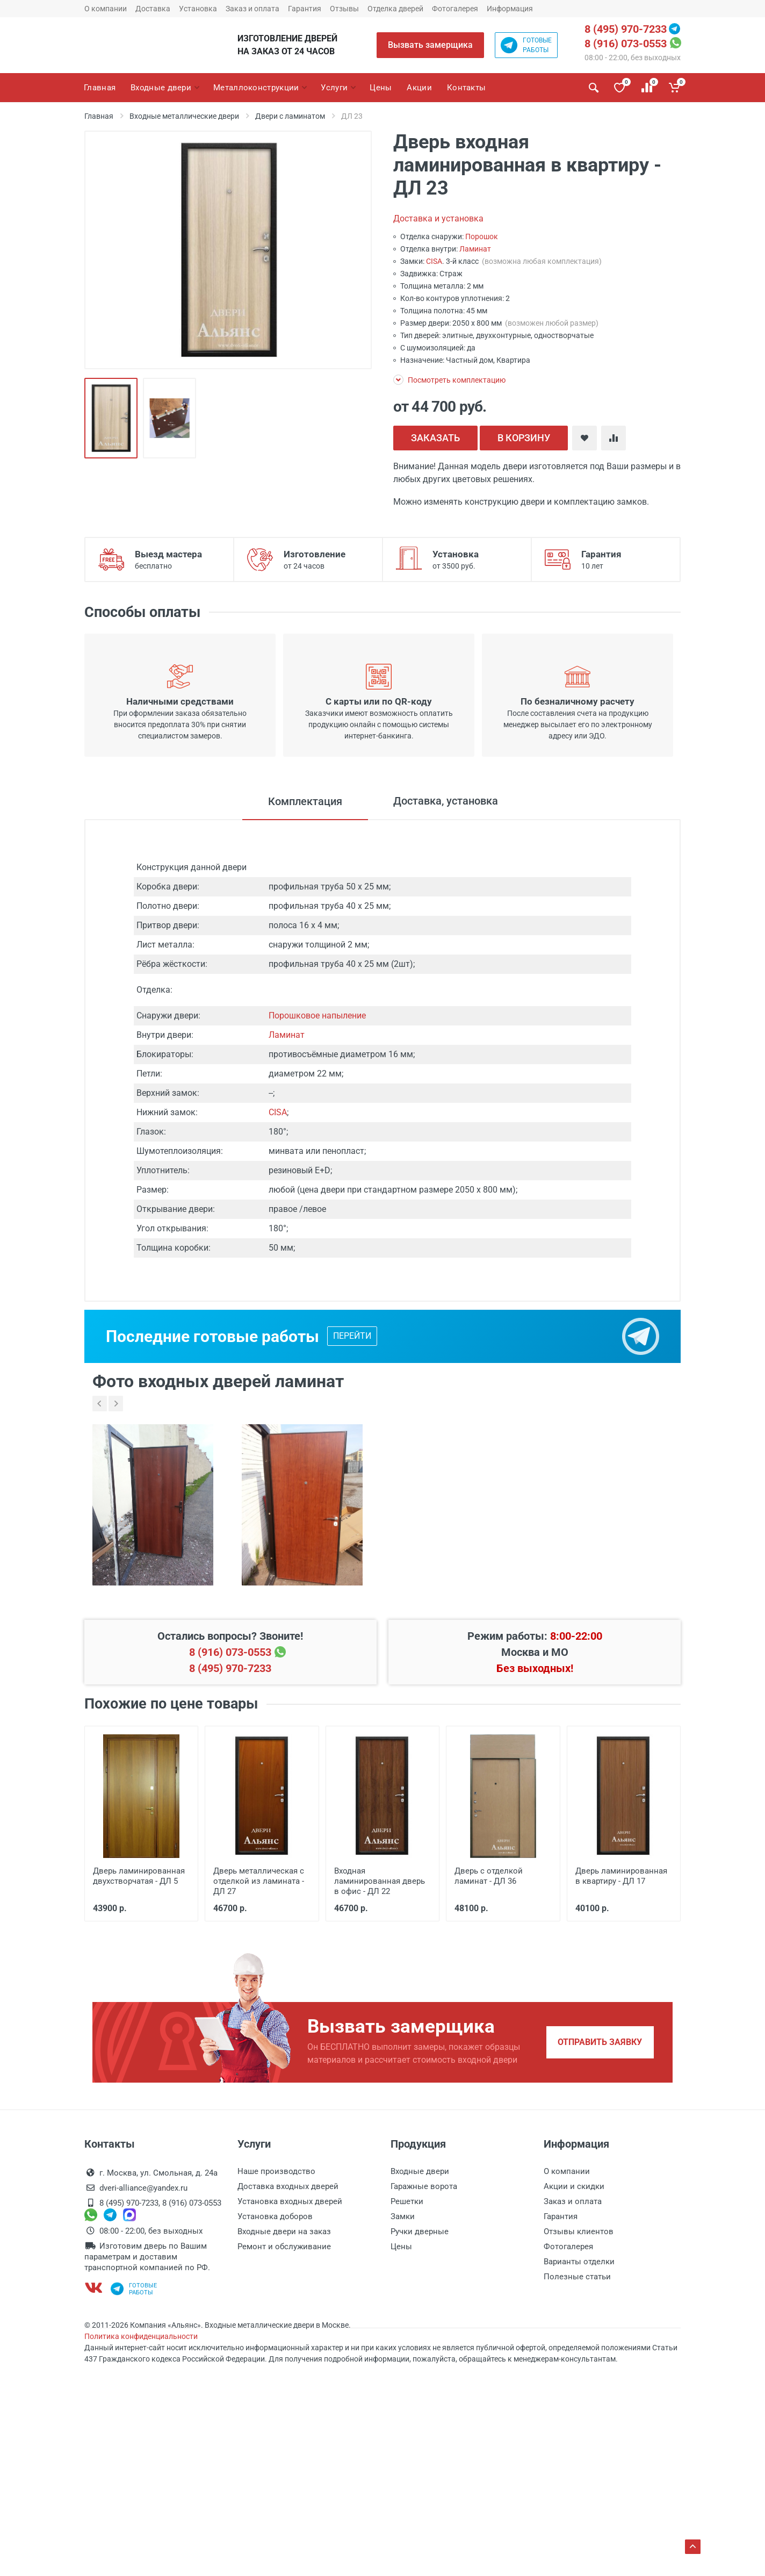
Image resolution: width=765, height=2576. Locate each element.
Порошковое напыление (317, 1015)
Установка (198, 8)
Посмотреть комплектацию (449, 380)
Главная (98, 116)
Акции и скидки (574, 2186)
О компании (105, 8)
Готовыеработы (526, 45)
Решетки (407, 2201)
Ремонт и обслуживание (284, 2246)
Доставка (152, 8)
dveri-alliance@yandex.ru (143, 2188)
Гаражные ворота (424, 2186)
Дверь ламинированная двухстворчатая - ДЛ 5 (139, 1876)
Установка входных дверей (289, 2201)
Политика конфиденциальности (141, 2336)
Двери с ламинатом (290, 116)
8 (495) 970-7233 (625, 29)
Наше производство (276, 2171)
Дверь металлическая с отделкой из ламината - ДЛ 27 (258, 1881)
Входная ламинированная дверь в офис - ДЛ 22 (379, 1881)
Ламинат (475, 249)
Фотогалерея (455, 8)
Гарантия (304, 8)
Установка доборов (275, 2216)
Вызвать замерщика (430, 45)
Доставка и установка (438, 218)
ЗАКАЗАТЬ (435, 437)
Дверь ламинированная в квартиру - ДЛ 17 (621, 1876)
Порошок (481, 236)
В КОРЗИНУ (523, 437)
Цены (401, 2246)
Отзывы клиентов (579, 2231)
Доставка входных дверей (287, 2186)
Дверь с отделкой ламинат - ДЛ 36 (488, 1876)
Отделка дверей (395, 8)
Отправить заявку (600, 2042)
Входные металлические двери (184, 116)
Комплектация (305, 801)
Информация (510, 8)
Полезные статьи (577, 2276)
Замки (403, 2216)
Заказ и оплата (252, 8)
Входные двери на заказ (284, 2231)
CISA (434, 261)
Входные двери (420, 2171)
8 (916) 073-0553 (625, 43)
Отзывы (344, 8)
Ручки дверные (420, 2231)
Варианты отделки (579, 2261)
